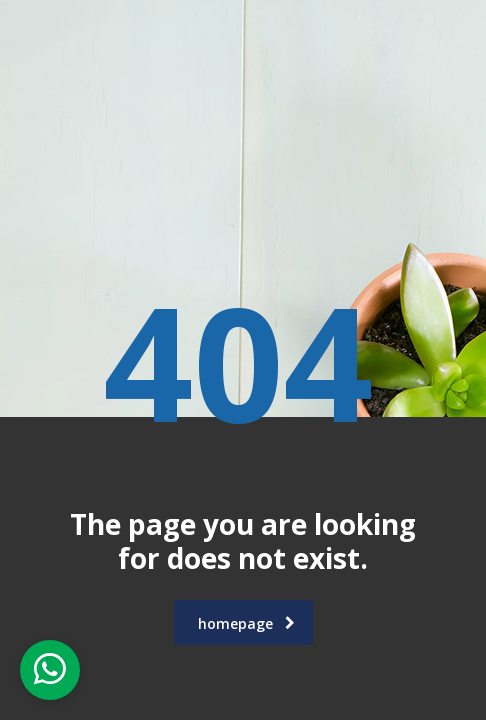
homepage (246, 623)
